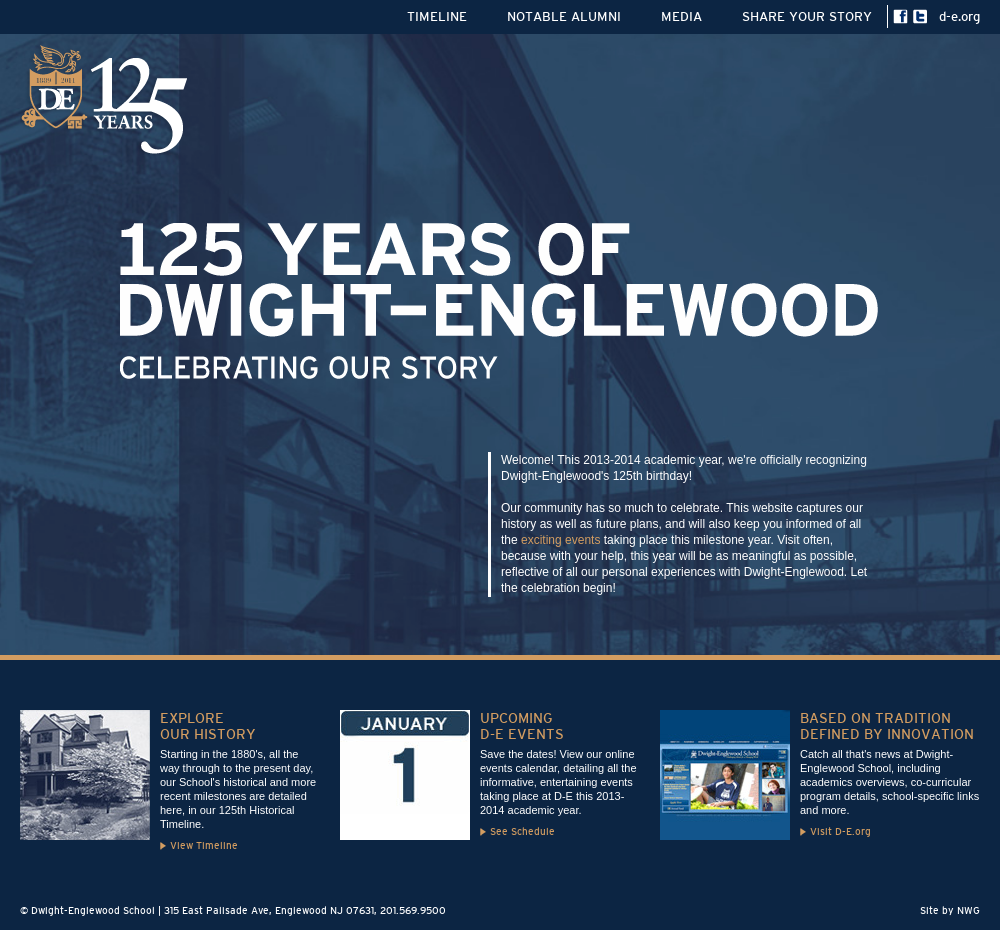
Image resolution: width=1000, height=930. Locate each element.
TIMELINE (437, 16)
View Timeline (204, 845)
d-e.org (959, 16)
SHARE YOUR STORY (807, 16)
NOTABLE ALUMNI (564, 16)
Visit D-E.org (840, 831)
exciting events (560, 540)
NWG (968, 910)
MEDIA (681, 16)
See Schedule (522, 831)
